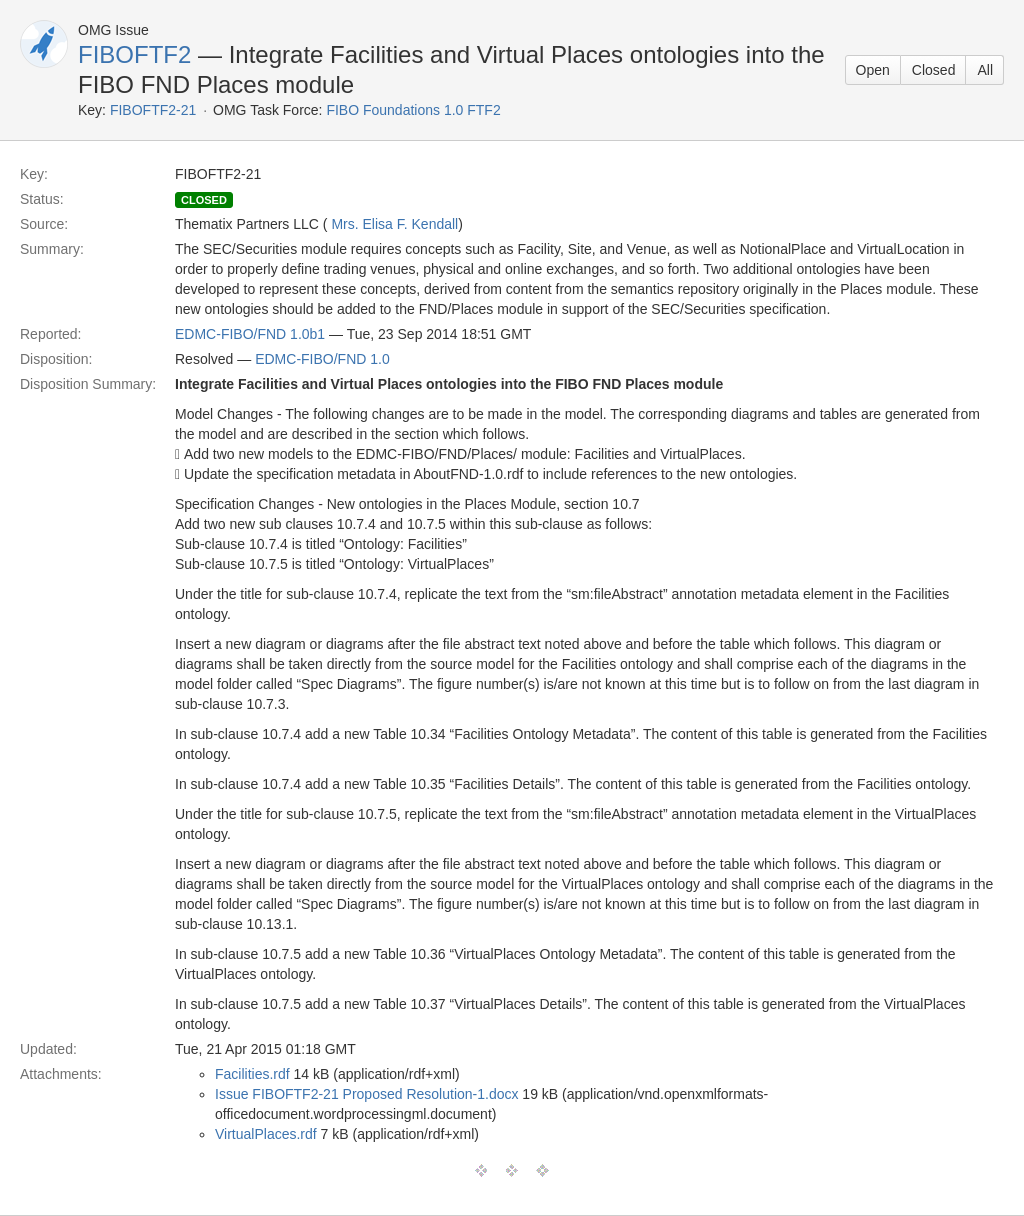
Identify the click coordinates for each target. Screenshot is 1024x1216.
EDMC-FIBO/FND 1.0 (322, 359)
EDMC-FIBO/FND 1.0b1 (250, 334)
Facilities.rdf (252, 1074)
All (985, 70)
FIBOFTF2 (134, 54)
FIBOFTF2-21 (153, 110)
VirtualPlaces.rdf (266, 1134)
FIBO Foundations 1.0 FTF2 (413, 110)
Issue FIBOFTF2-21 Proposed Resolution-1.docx (366, 1094)
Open (873, 70)
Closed (934, 70)
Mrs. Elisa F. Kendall (394, 224)
